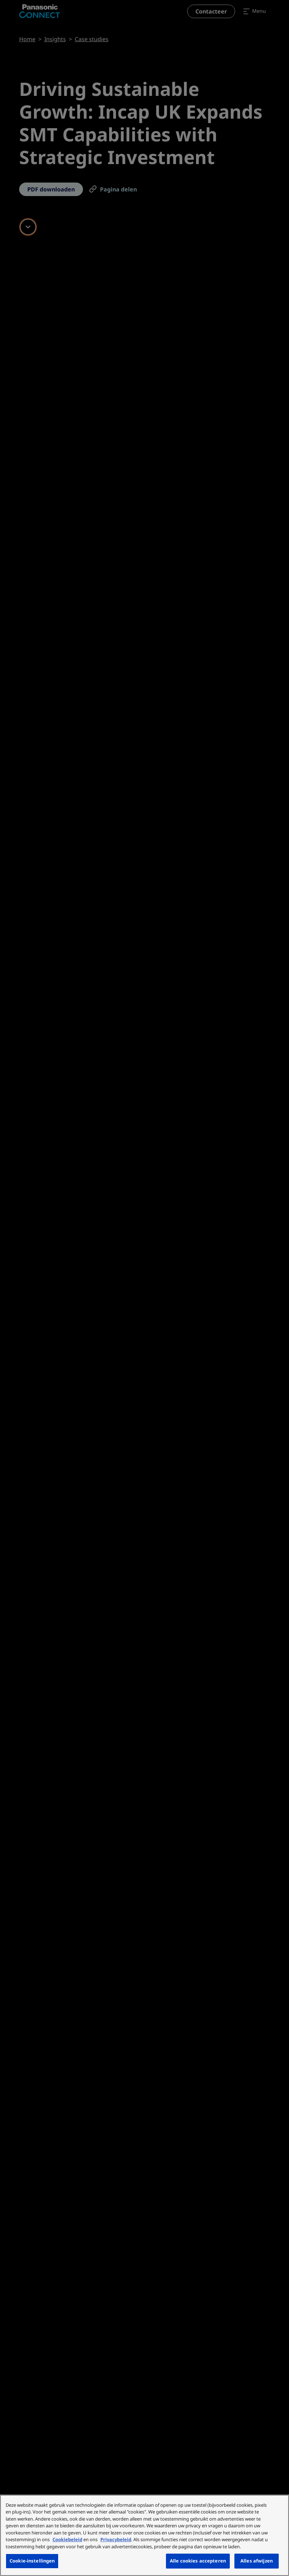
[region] (144, 2535)
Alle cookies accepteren (198, 2561)
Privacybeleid (115, 2539)
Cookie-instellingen (32, 2561)
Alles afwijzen (256, 2561)
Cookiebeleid (67, 2539)
